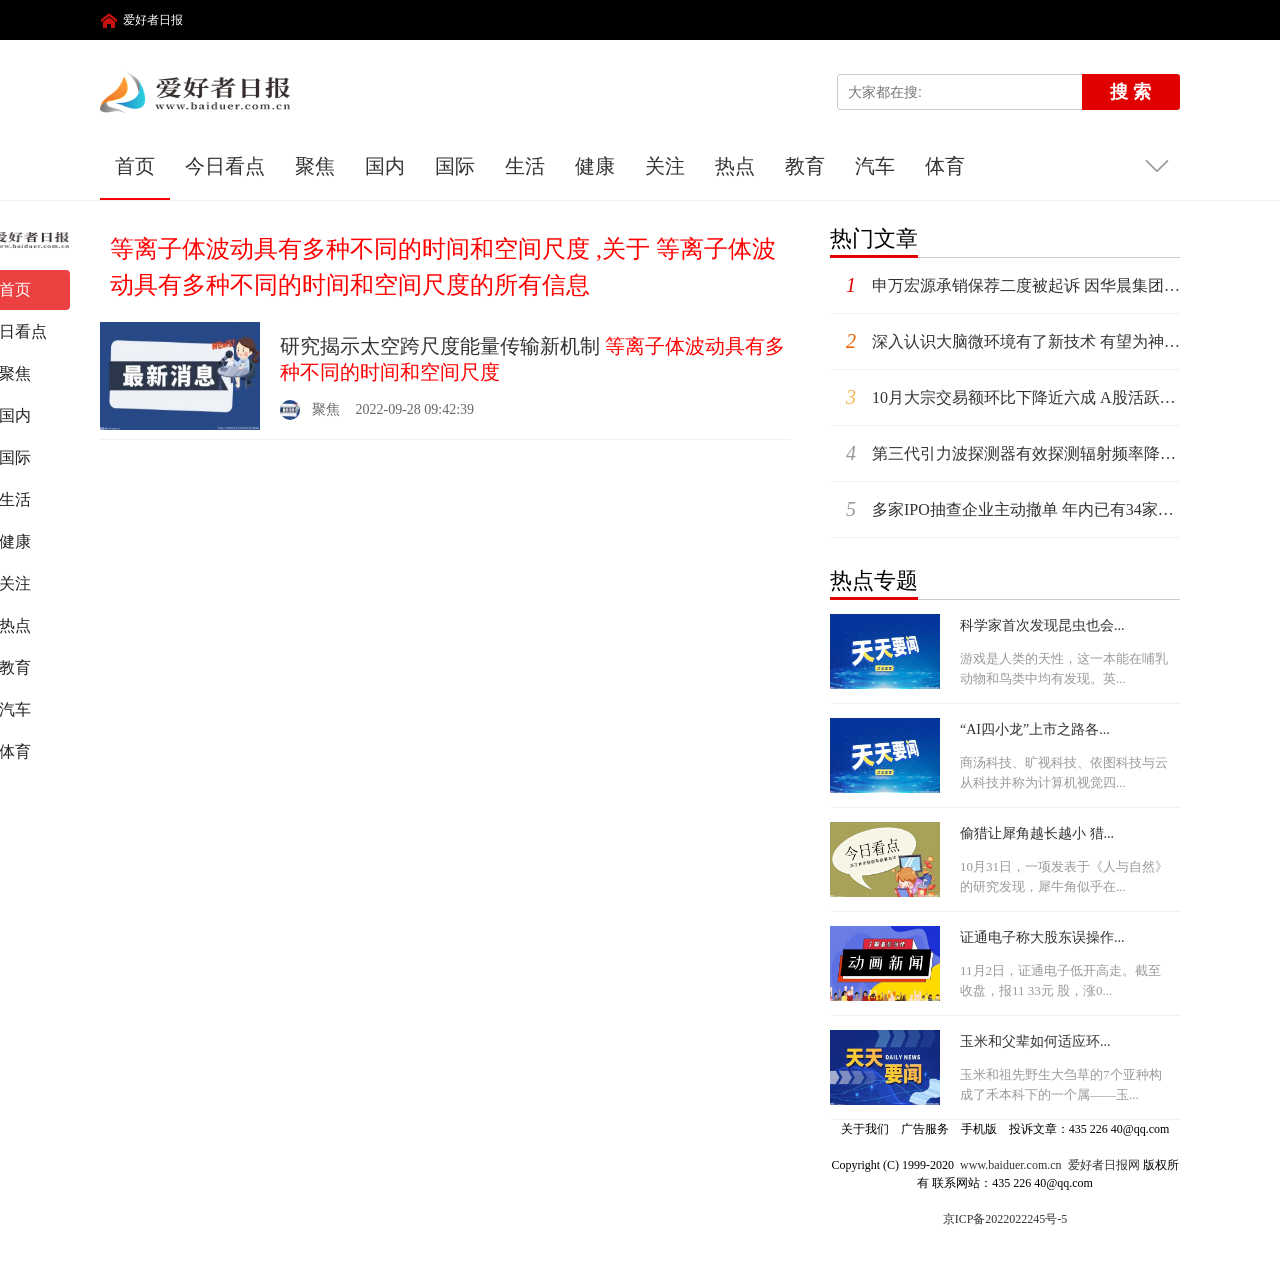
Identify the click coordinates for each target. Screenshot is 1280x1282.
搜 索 (1130, 92)
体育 (945, 166)
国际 (455, 166)
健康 (595, 166)
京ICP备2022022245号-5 (1005, 1219)
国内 (385, 166)
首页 (135, 166)
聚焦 (315, 166)
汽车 (875, 166)
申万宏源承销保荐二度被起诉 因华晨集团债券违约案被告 (1005, 285)
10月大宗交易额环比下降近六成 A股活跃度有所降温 (1005, 397)
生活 (525, 166)
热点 (735, 166)
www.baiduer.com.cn (1011, 1165)
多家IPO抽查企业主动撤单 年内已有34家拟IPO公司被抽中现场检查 (1005, 509)
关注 (665, 166)
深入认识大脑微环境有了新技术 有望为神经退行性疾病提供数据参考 (1005, 341)
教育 (805, 166)
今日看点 (225, 166)
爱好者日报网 (1104, 1165)
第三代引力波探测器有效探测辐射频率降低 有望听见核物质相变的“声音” (1005, 453)
